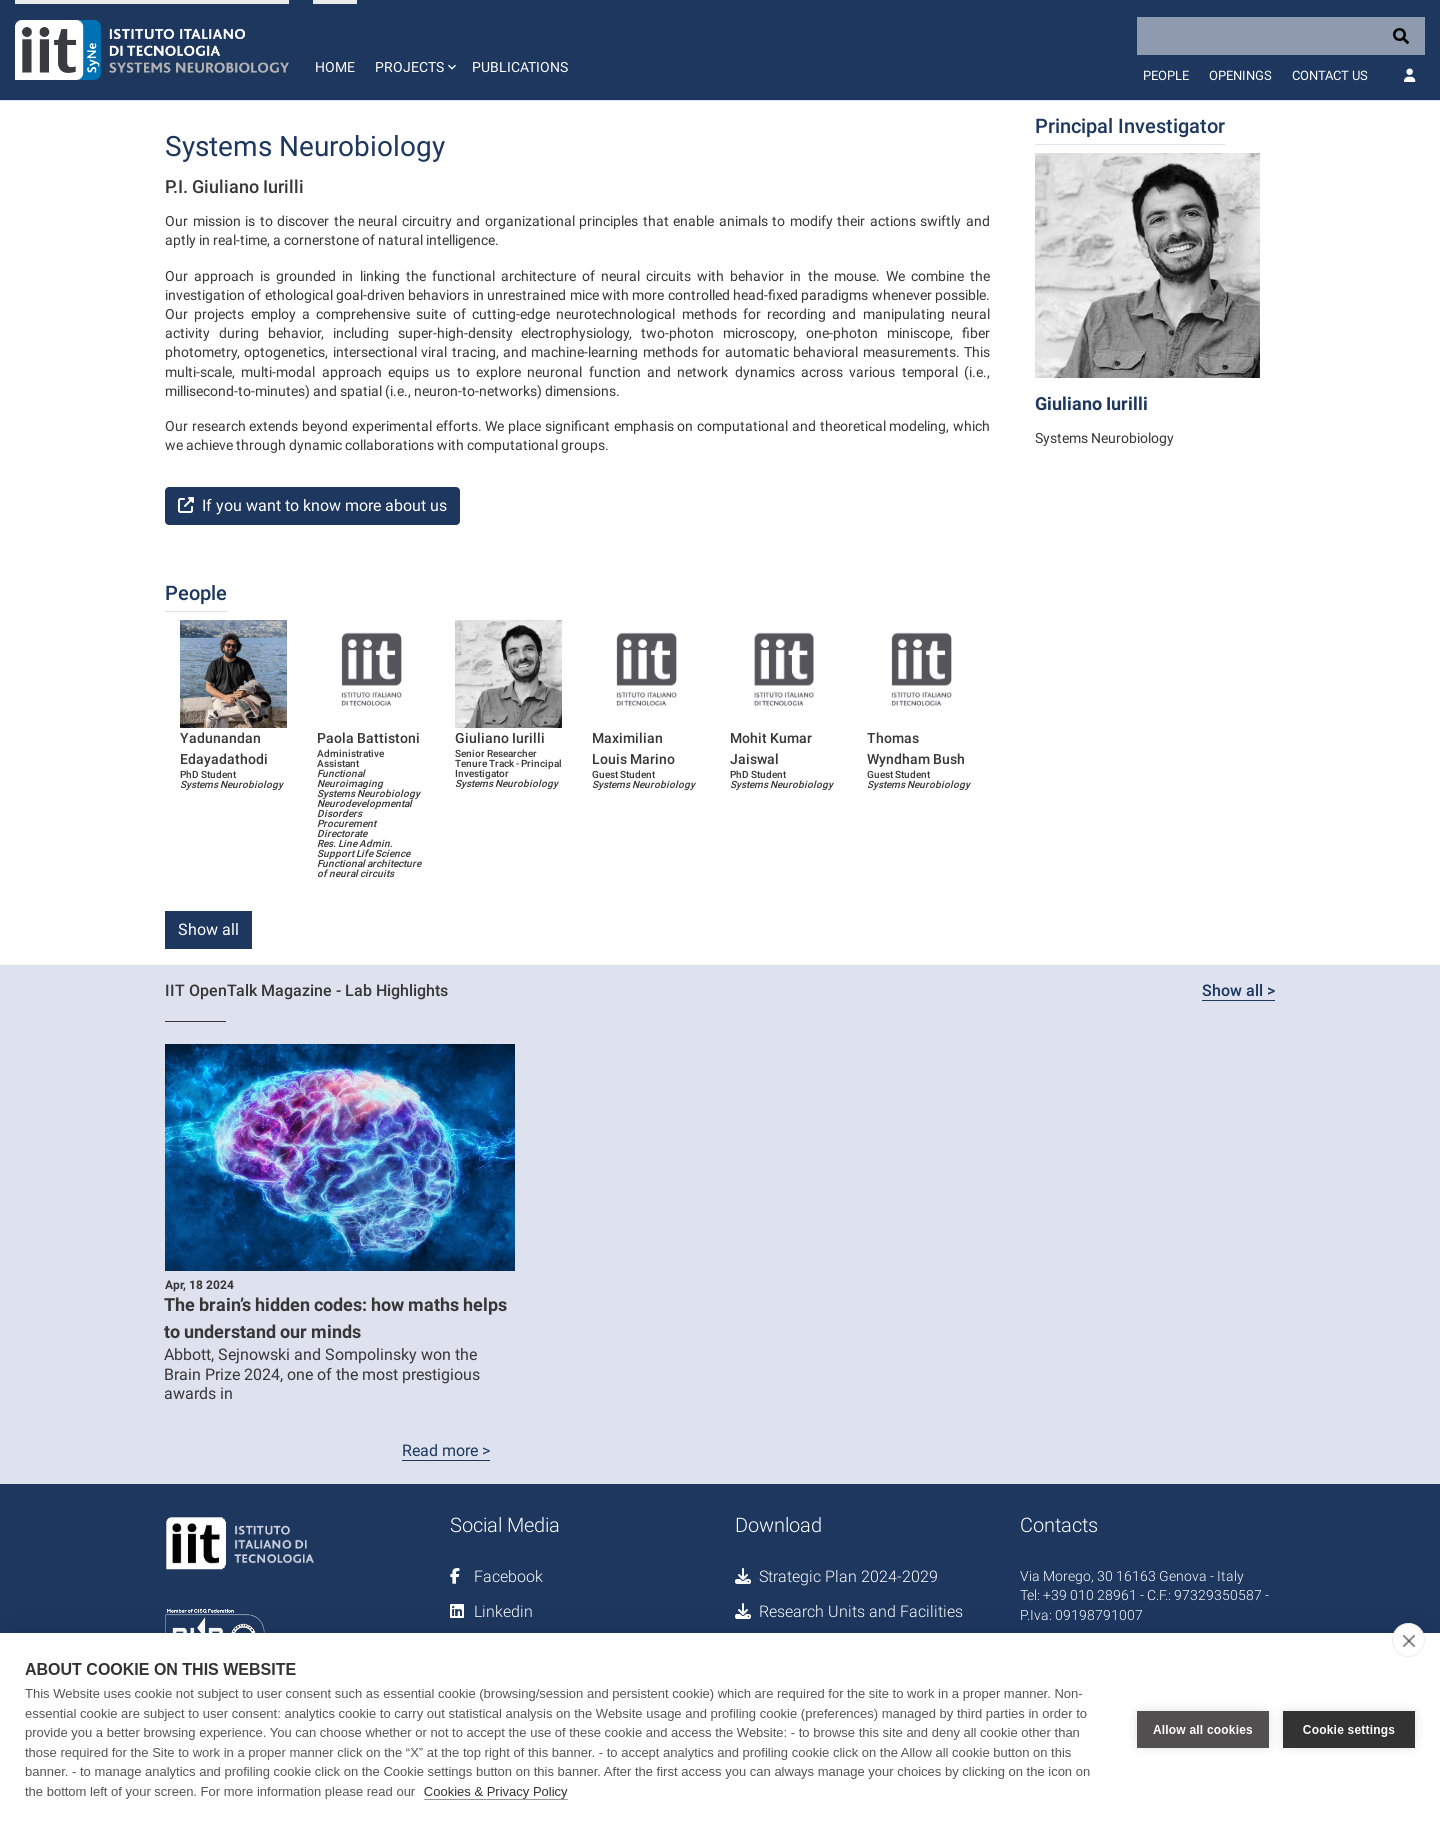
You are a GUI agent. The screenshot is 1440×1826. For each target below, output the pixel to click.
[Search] (1281, 36)
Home (335, 67)
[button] (413, 50)
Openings (1240, 75)
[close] (1408, 1640)
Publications (520, 67)
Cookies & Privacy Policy (496, 1791)
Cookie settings (1349, 1730)
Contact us (1330, 75)
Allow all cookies (1203, 1730)
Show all (208, 929)
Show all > (1238, 990)
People (1166, 75)
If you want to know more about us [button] (312, 505)
